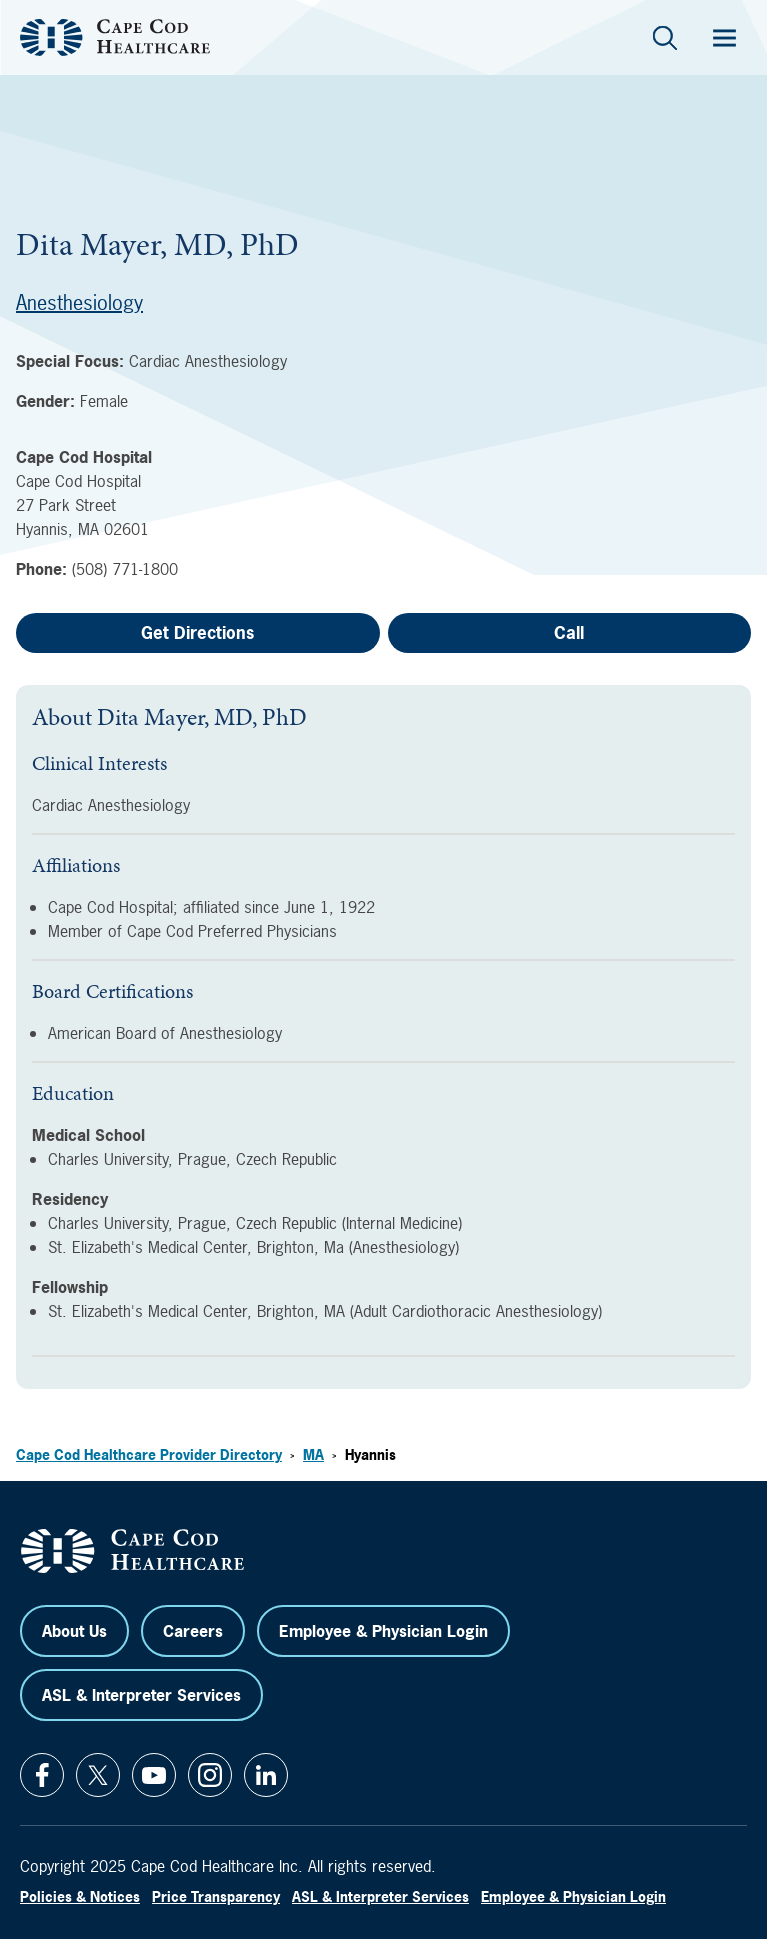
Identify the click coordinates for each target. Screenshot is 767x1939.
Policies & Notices (80, 1896)
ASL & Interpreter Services (141, 1695)
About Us (74, 1631)
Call (569, 632)
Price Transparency (216, 1896)
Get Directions (197, 632)
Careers (193, 1631)
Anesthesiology (79, 302)
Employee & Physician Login (383, 1631)
